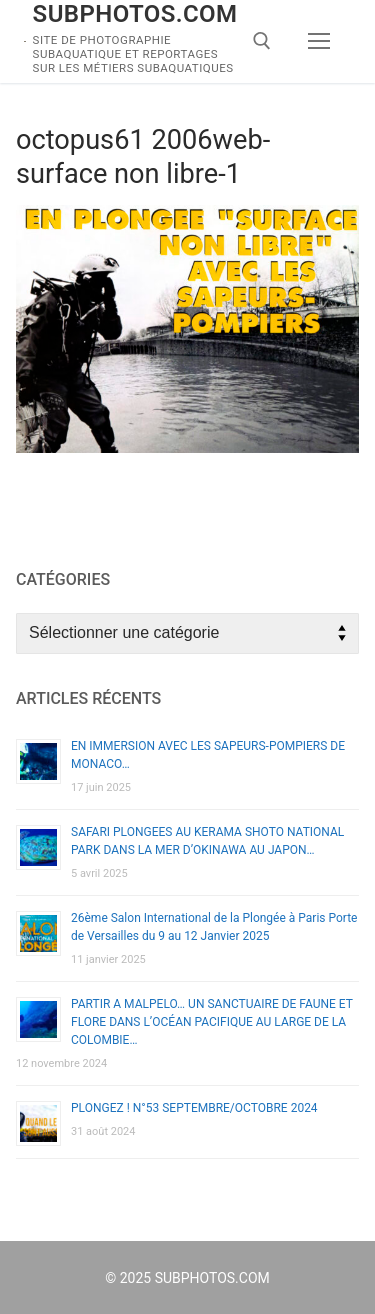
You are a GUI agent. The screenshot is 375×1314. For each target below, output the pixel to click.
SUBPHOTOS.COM (135, 14)
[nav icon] (319, 42)
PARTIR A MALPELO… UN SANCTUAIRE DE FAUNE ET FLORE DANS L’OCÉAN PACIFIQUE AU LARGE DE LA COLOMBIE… (212, 1022)
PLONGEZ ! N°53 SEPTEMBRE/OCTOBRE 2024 (194, 1108)
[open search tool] (262, 41)
